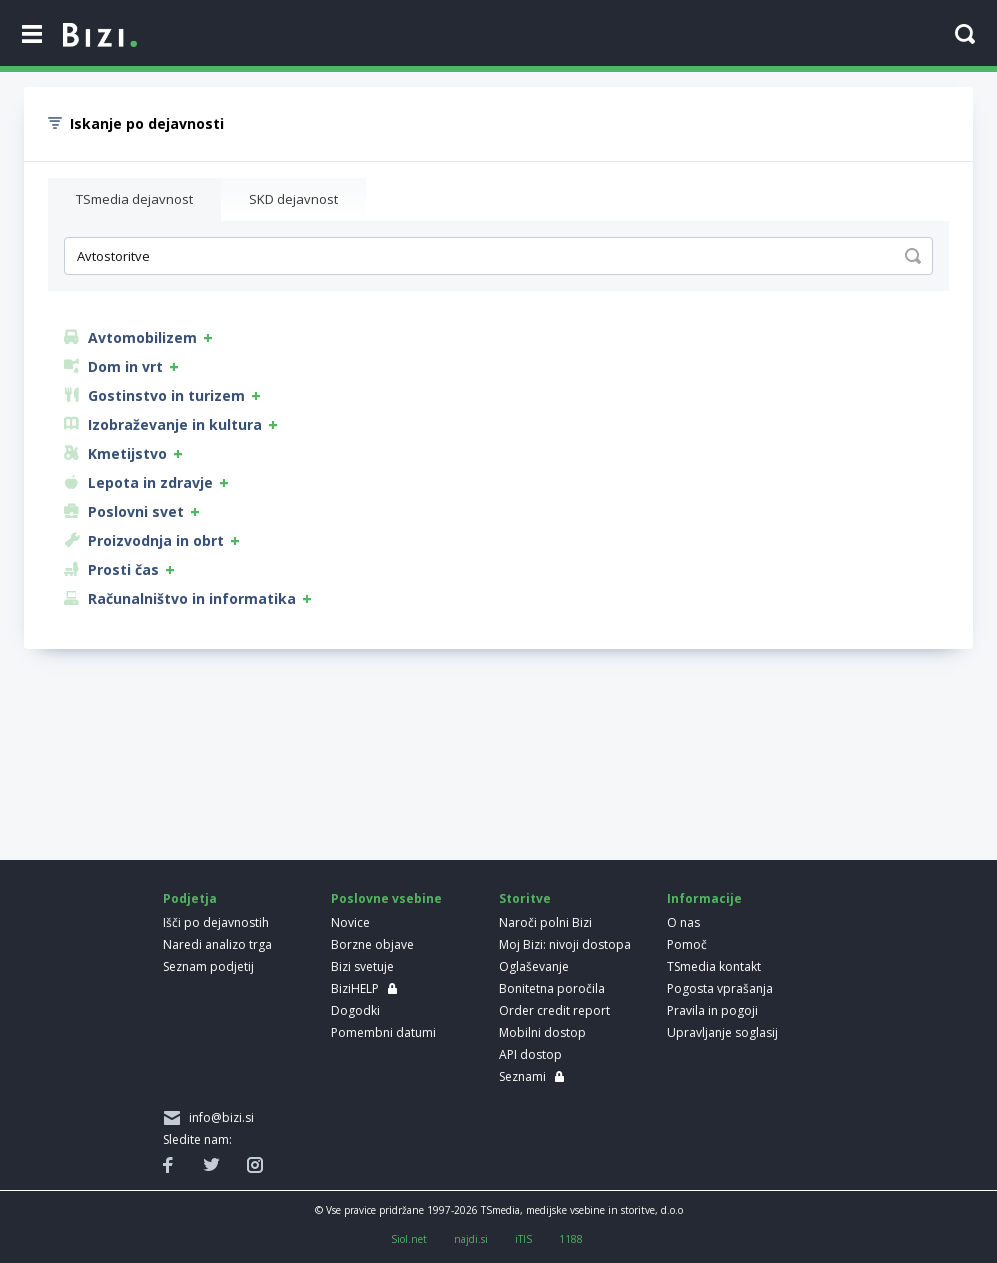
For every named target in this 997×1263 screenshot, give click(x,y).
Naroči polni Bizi (545, 922)
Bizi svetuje (362, 966)
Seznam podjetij (208, 966)
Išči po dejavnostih (216, 922)
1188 (571, 1239)
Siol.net (409, 1239)
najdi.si (471, 1239)
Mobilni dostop (542, 1032)
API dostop (530, 1054)
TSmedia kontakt (714, 966)
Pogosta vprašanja (720, 988)
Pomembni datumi (383, 1032)
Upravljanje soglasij (722, 1032)
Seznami (522, 1076)
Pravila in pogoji (712, 1010)
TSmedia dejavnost (134, 199)
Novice (350, 922)
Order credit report (554, 1010)
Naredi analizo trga (217, 944)
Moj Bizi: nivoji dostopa (565, 944)
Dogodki (355, 1010)
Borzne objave (372, 944)
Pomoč (687, 944)
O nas (683, 922)
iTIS (523, 1239)
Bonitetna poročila (552, 988)
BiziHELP (355, 988)
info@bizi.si (218, 1117)
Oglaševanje (534, 966)
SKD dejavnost (293, 199)
